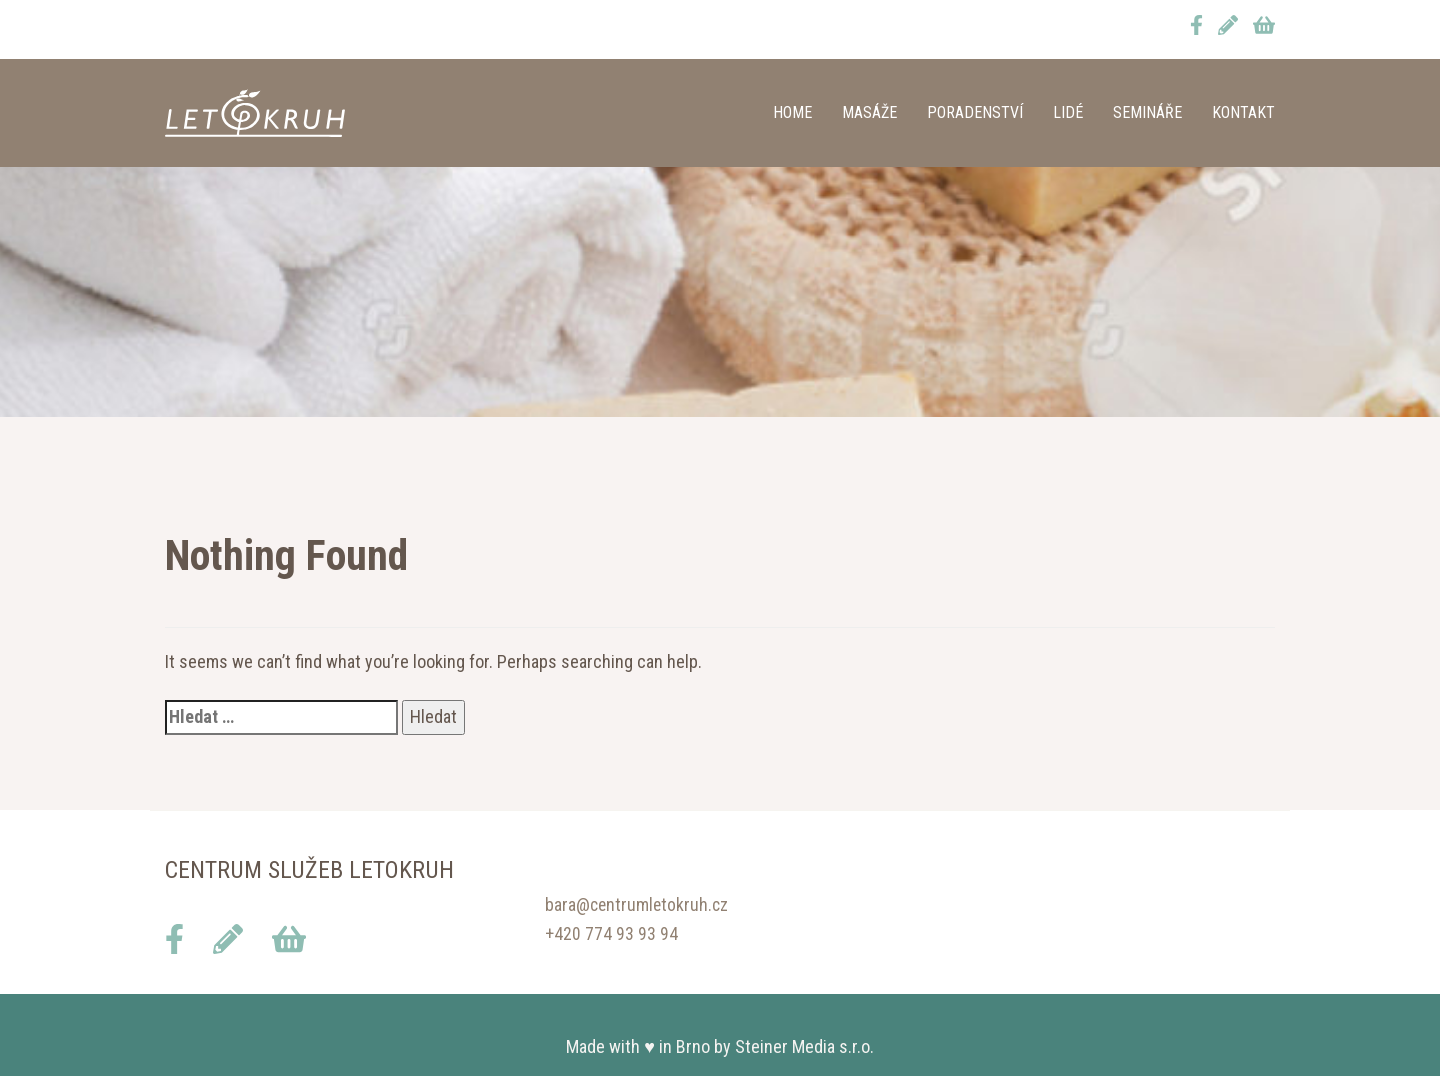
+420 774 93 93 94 (611, 933)
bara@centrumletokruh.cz (638, 904)
